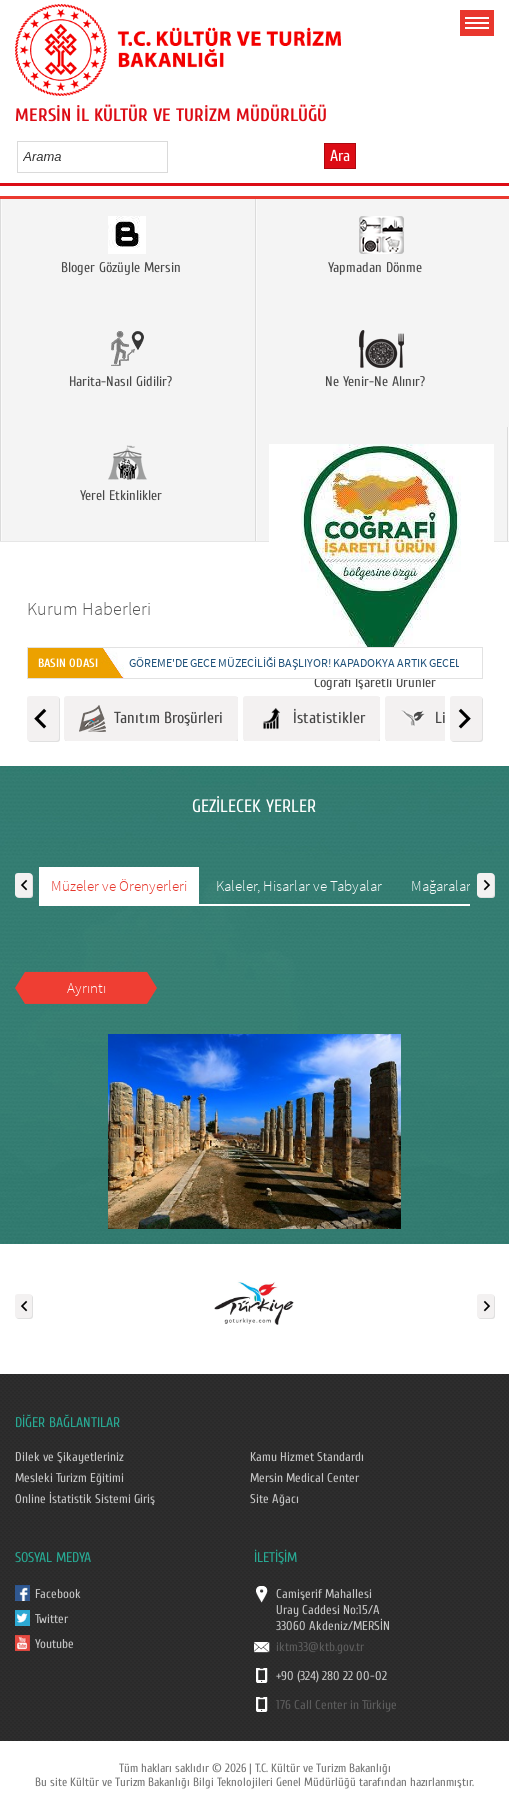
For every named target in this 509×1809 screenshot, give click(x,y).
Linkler (438, 718)
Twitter (51, 1619)
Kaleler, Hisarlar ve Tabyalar (299, 885)
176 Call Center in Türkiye (336, 1705)
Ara (340, 156)
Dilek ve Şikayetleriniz (69, 1457)
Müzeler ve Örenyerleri (119, 885)
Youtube (54, 1644)
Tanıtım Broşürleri (151, 718)
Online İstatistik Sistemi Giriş (85, 1499)
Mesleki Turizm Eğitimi (69, 1478)
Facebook (58, 1594)
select (173, 156)
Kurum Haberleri (89, 608)
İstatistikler (311, 718)
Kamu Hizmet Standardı (307, 1457)
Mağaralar (441, 885)
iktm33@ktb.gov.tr (320, 1647)
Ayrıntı (86, 987)
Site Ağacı (274, 1499)
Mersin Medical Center (304, 1478)
